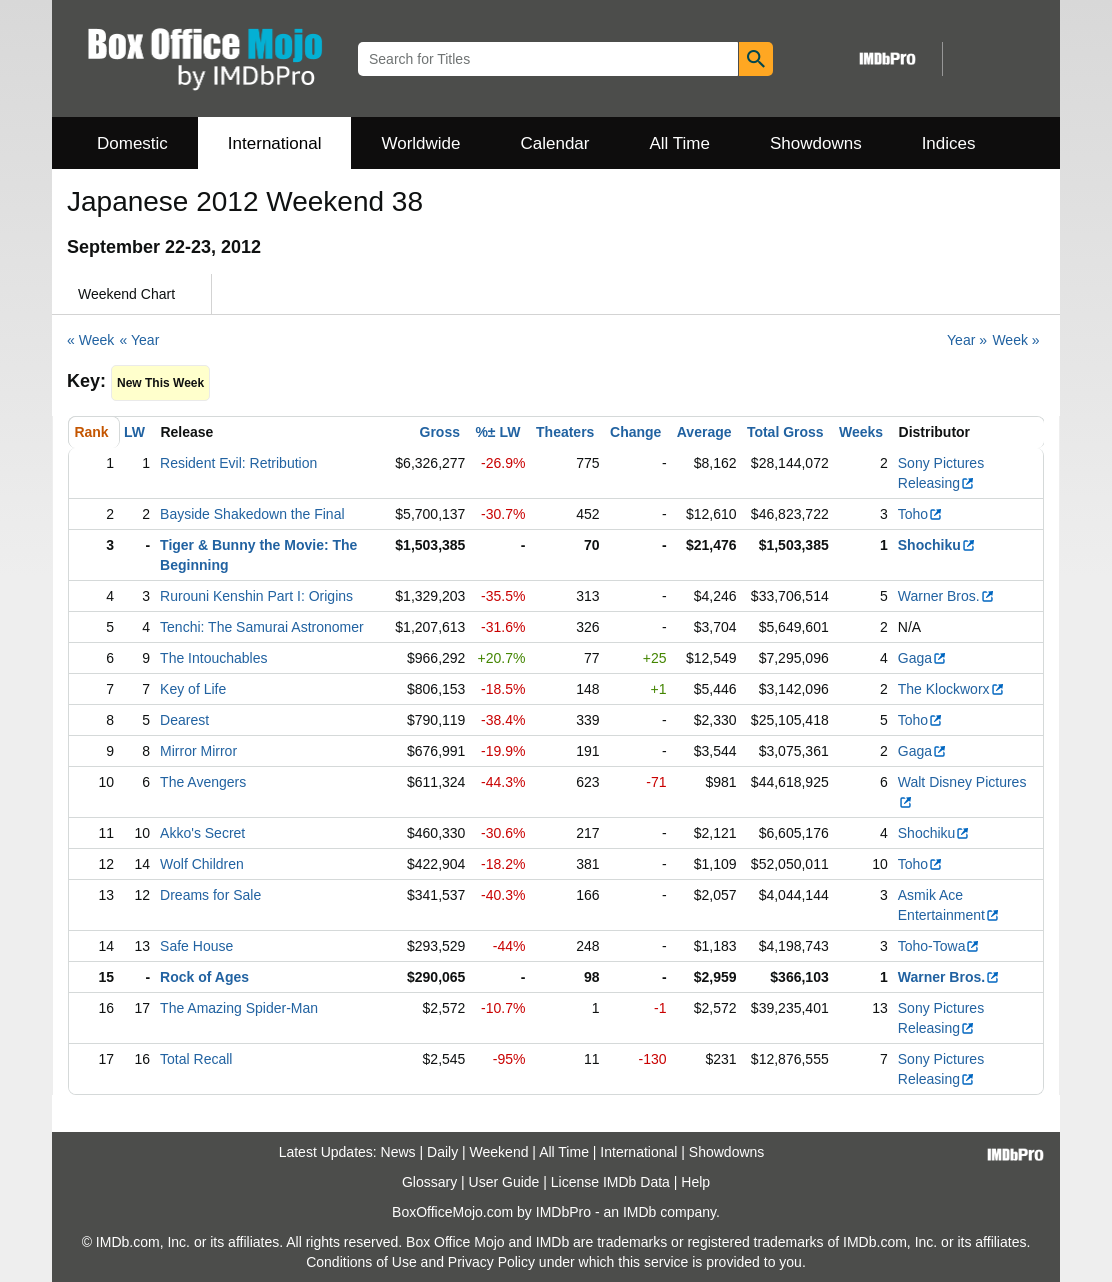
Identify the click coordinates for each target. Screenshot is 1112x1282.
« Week (90, 340)
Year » (967, 340)
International (275, 143)
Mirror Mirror (198, 751)
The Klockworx (951, 689)
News (398, 1152)
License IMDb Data (610, 1182)
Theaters (565, 432)
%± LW (497, 432)
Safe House (196, 946)
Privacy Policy (491, 1262)
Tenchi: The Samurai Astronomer (262, 627)
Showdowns (816, 143)
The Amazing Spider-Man (239, 1008)
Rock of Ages (204, 977)
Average (704, 432)
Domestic (132, 143)
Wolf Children (202, 864)
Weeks (861, 432)
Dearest (184, 720)
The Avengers (203, 782)
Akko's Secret (202, 833)
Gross (440, 432)
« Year (140, 340)
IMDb (639, 1212)
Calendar (555, 143)
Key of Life (193, 689)
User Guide (504, 1182)
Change (635, 432)
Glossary (429, 1182)
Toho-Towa (939, 946)
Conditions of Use (361, 1262)
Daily (442, 1152)
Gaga (922, 658)
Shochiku (937, 545)
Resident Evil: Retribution (238, 463)
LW (134, 432)
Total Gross (785, 432)
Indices (949, 143)
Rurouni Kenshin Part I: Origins (256, 596)
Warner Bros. (946, 596)
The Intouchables (213, 658)
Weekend (499, 1152)
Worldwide (420, 143)
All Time (680, 143)
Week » (1015, 340)
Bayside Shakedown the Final (252, 514)
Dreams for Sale (210, 895)
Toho (920, 514)
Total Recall (196, 1059)
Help (695, 1182)
